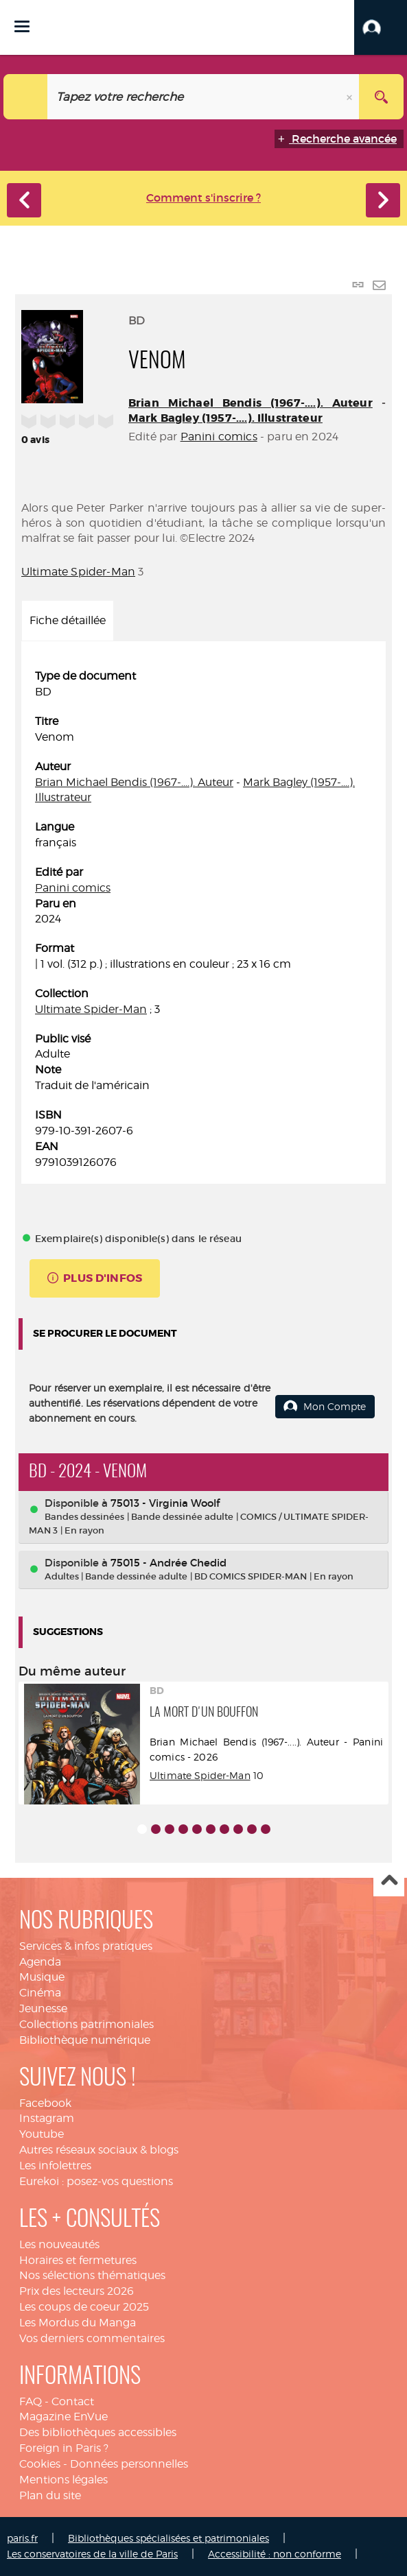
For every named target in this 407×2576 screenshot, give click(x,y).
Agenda (40, 1961)
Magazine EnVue (63, 2416)
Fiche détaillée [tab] (68, 620)
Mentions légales (63, 2479)
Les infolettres (55, 2165)
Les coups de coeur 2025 (84, 2306)
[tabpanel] (203, 919)
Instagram (46, 2118)
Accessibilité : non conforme (274, 2554)
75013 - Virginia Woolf (165, 1503)
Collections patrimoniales (86, 2024)
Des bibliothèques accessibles (97, 2432)
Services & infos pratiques (85, 1946)
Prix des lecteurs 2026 (76, 2291)
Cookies (39, 2463)
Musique (42, 1976)
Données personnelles (129, 2463)
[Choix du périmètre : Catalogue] (25, 96)
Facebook (45, 2103)
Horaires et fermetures (78, 2260)
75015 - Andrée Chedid (168, 1562)
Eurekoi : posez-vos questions (96, 2181)
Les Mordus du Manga (77, 2322)
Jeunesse (43, 2008)
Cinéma (40, 1992)
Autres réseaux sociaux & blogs (98, 2149)
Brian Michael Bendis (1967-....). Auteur (250, 403)
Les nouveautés (59, 2244)
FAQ (30, 2401)
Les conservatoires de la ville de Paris (92, 2554)
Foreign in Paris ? (63, 2448)
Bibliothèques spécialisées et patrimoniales (168, 2538)
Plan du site (50, 2495)
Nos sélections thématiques (92, 2275)
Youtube (41, 2133)
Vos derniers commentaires (92, 2338)
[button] (380, 27)
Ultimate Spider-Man (78, 571)
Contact (72, 2401)
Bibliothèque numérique (84, 2040)
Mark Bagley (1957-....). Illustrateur (225, 418)
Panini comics (219, 436)
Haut (388, 1881)
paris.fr (22, 2538)
